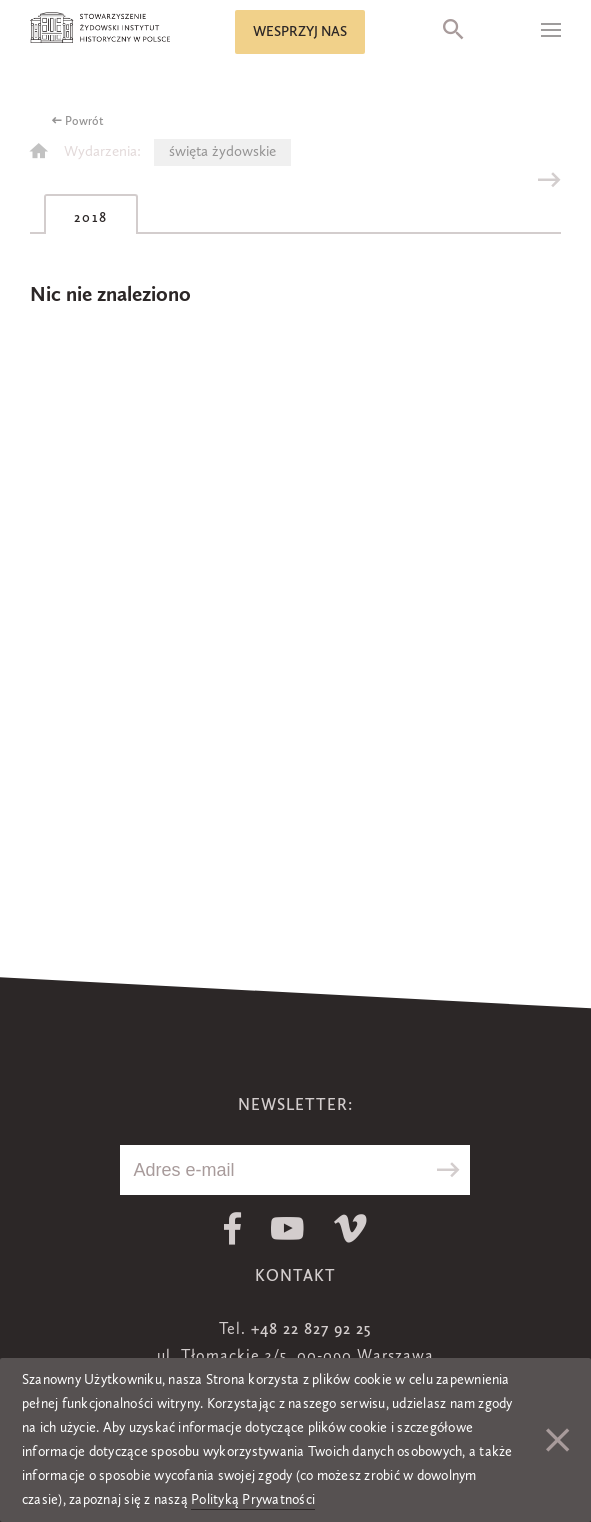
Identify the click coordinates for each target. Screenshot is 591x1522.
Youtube (287, 1228)
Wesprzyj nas (300, 32)
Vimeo (350, 1228)
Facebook (232, 1228)
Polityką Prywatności (253, 1500)
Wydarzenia (100, 152)
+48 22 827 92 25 (311, 1330)
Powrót (84, 122)
